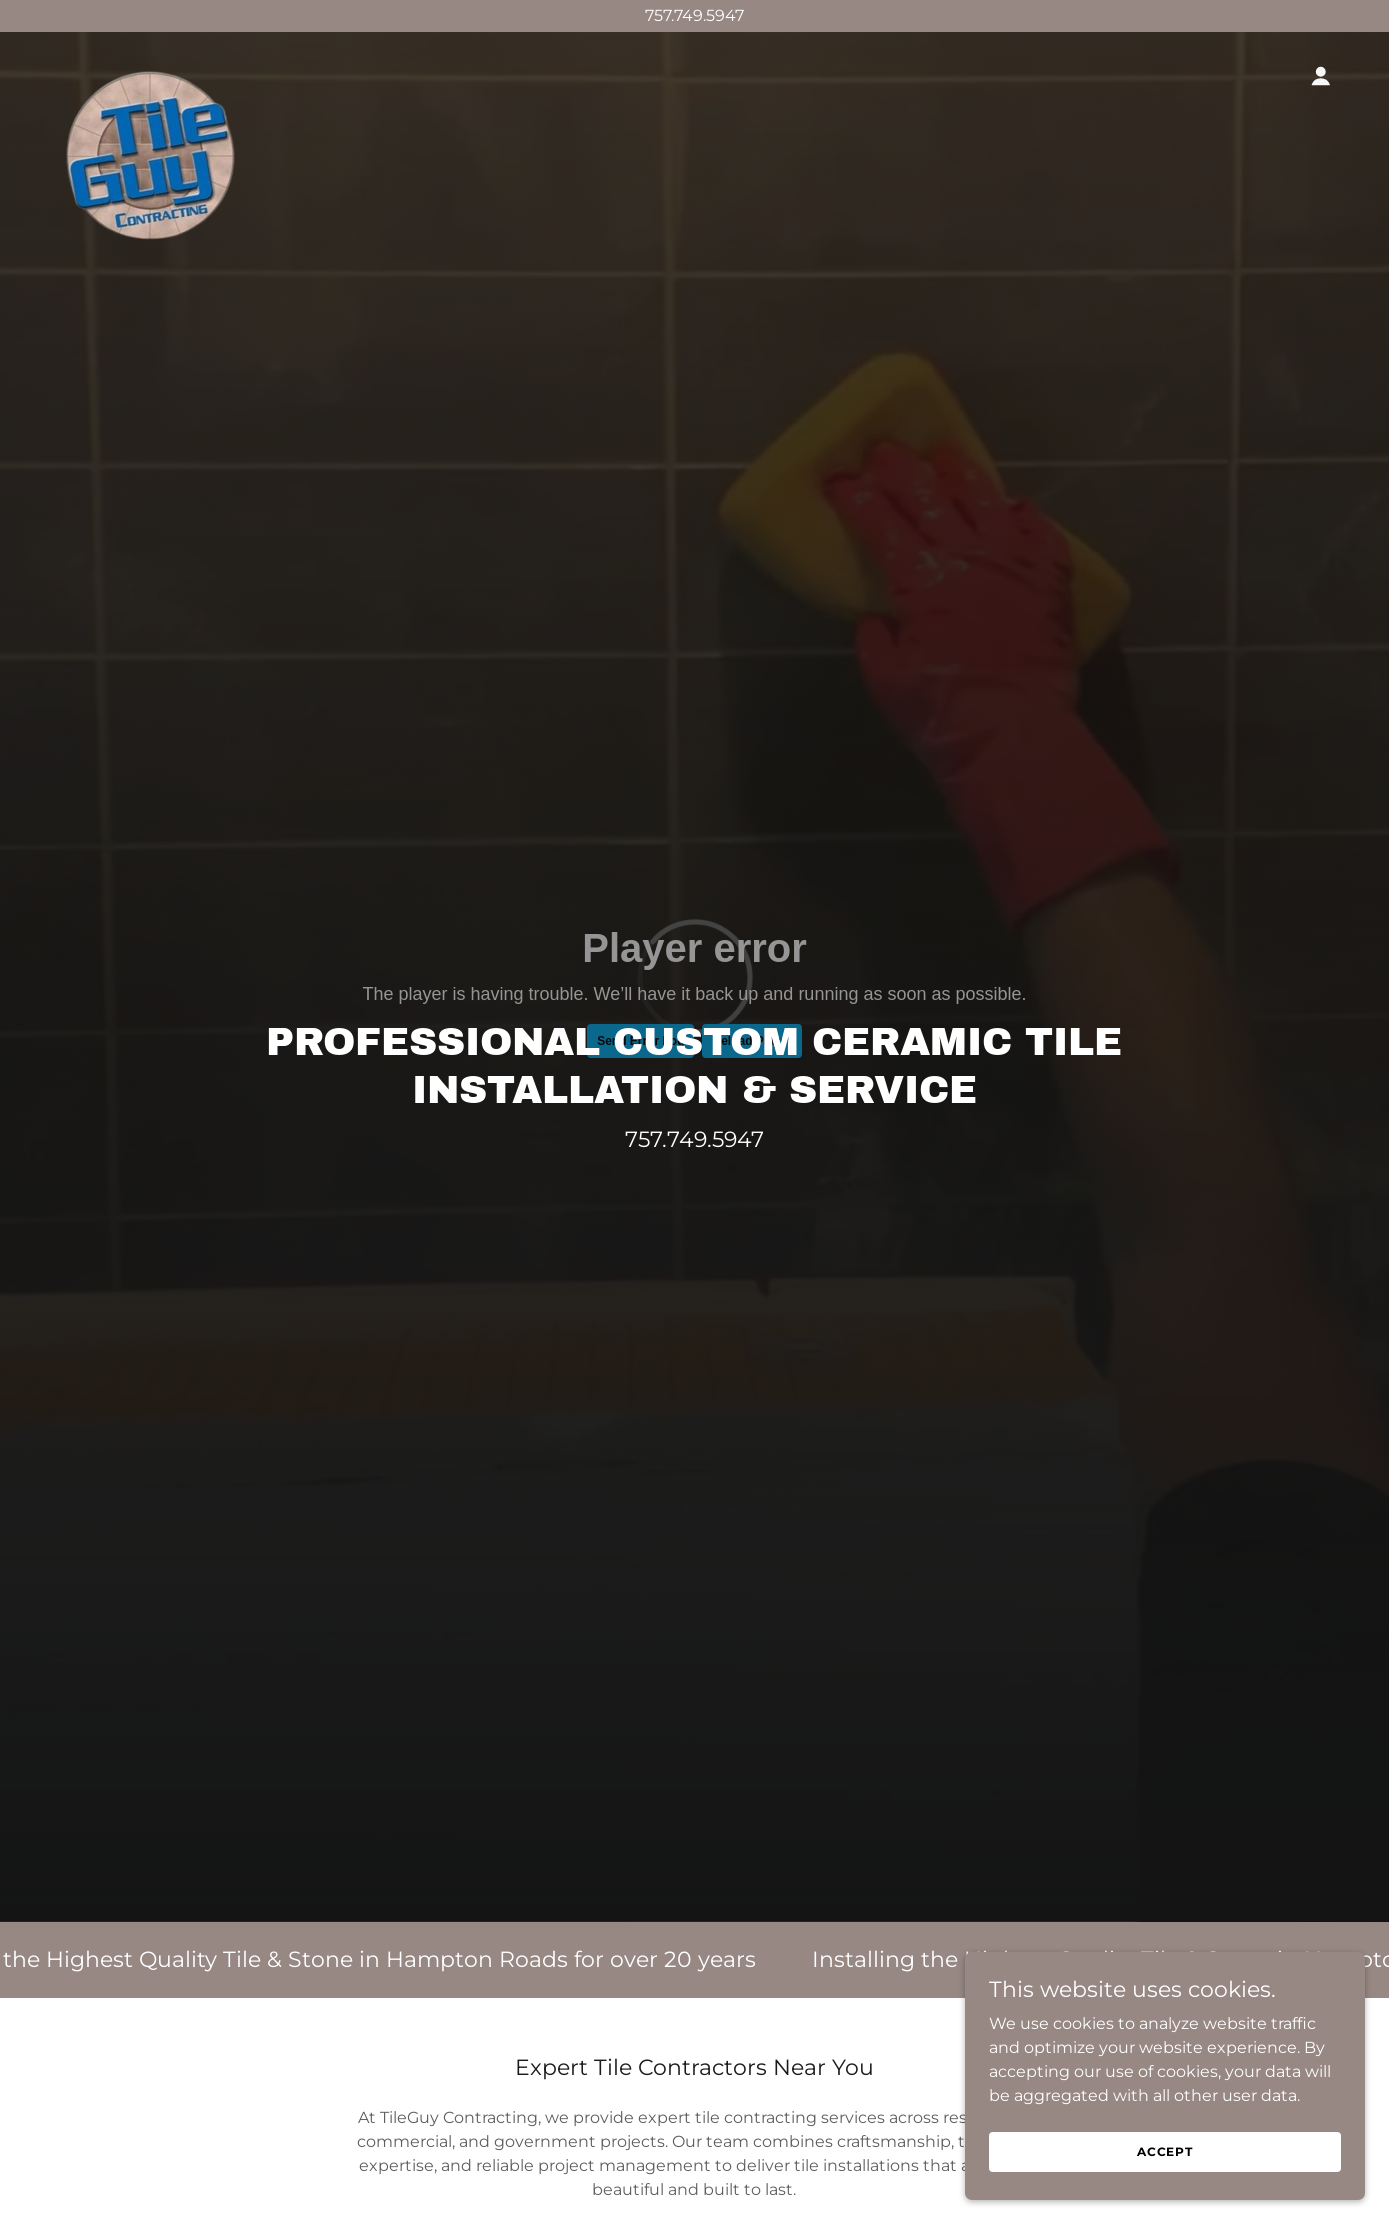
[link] (148, 72)
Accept (1165, 2151)
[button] (1321, 76)
